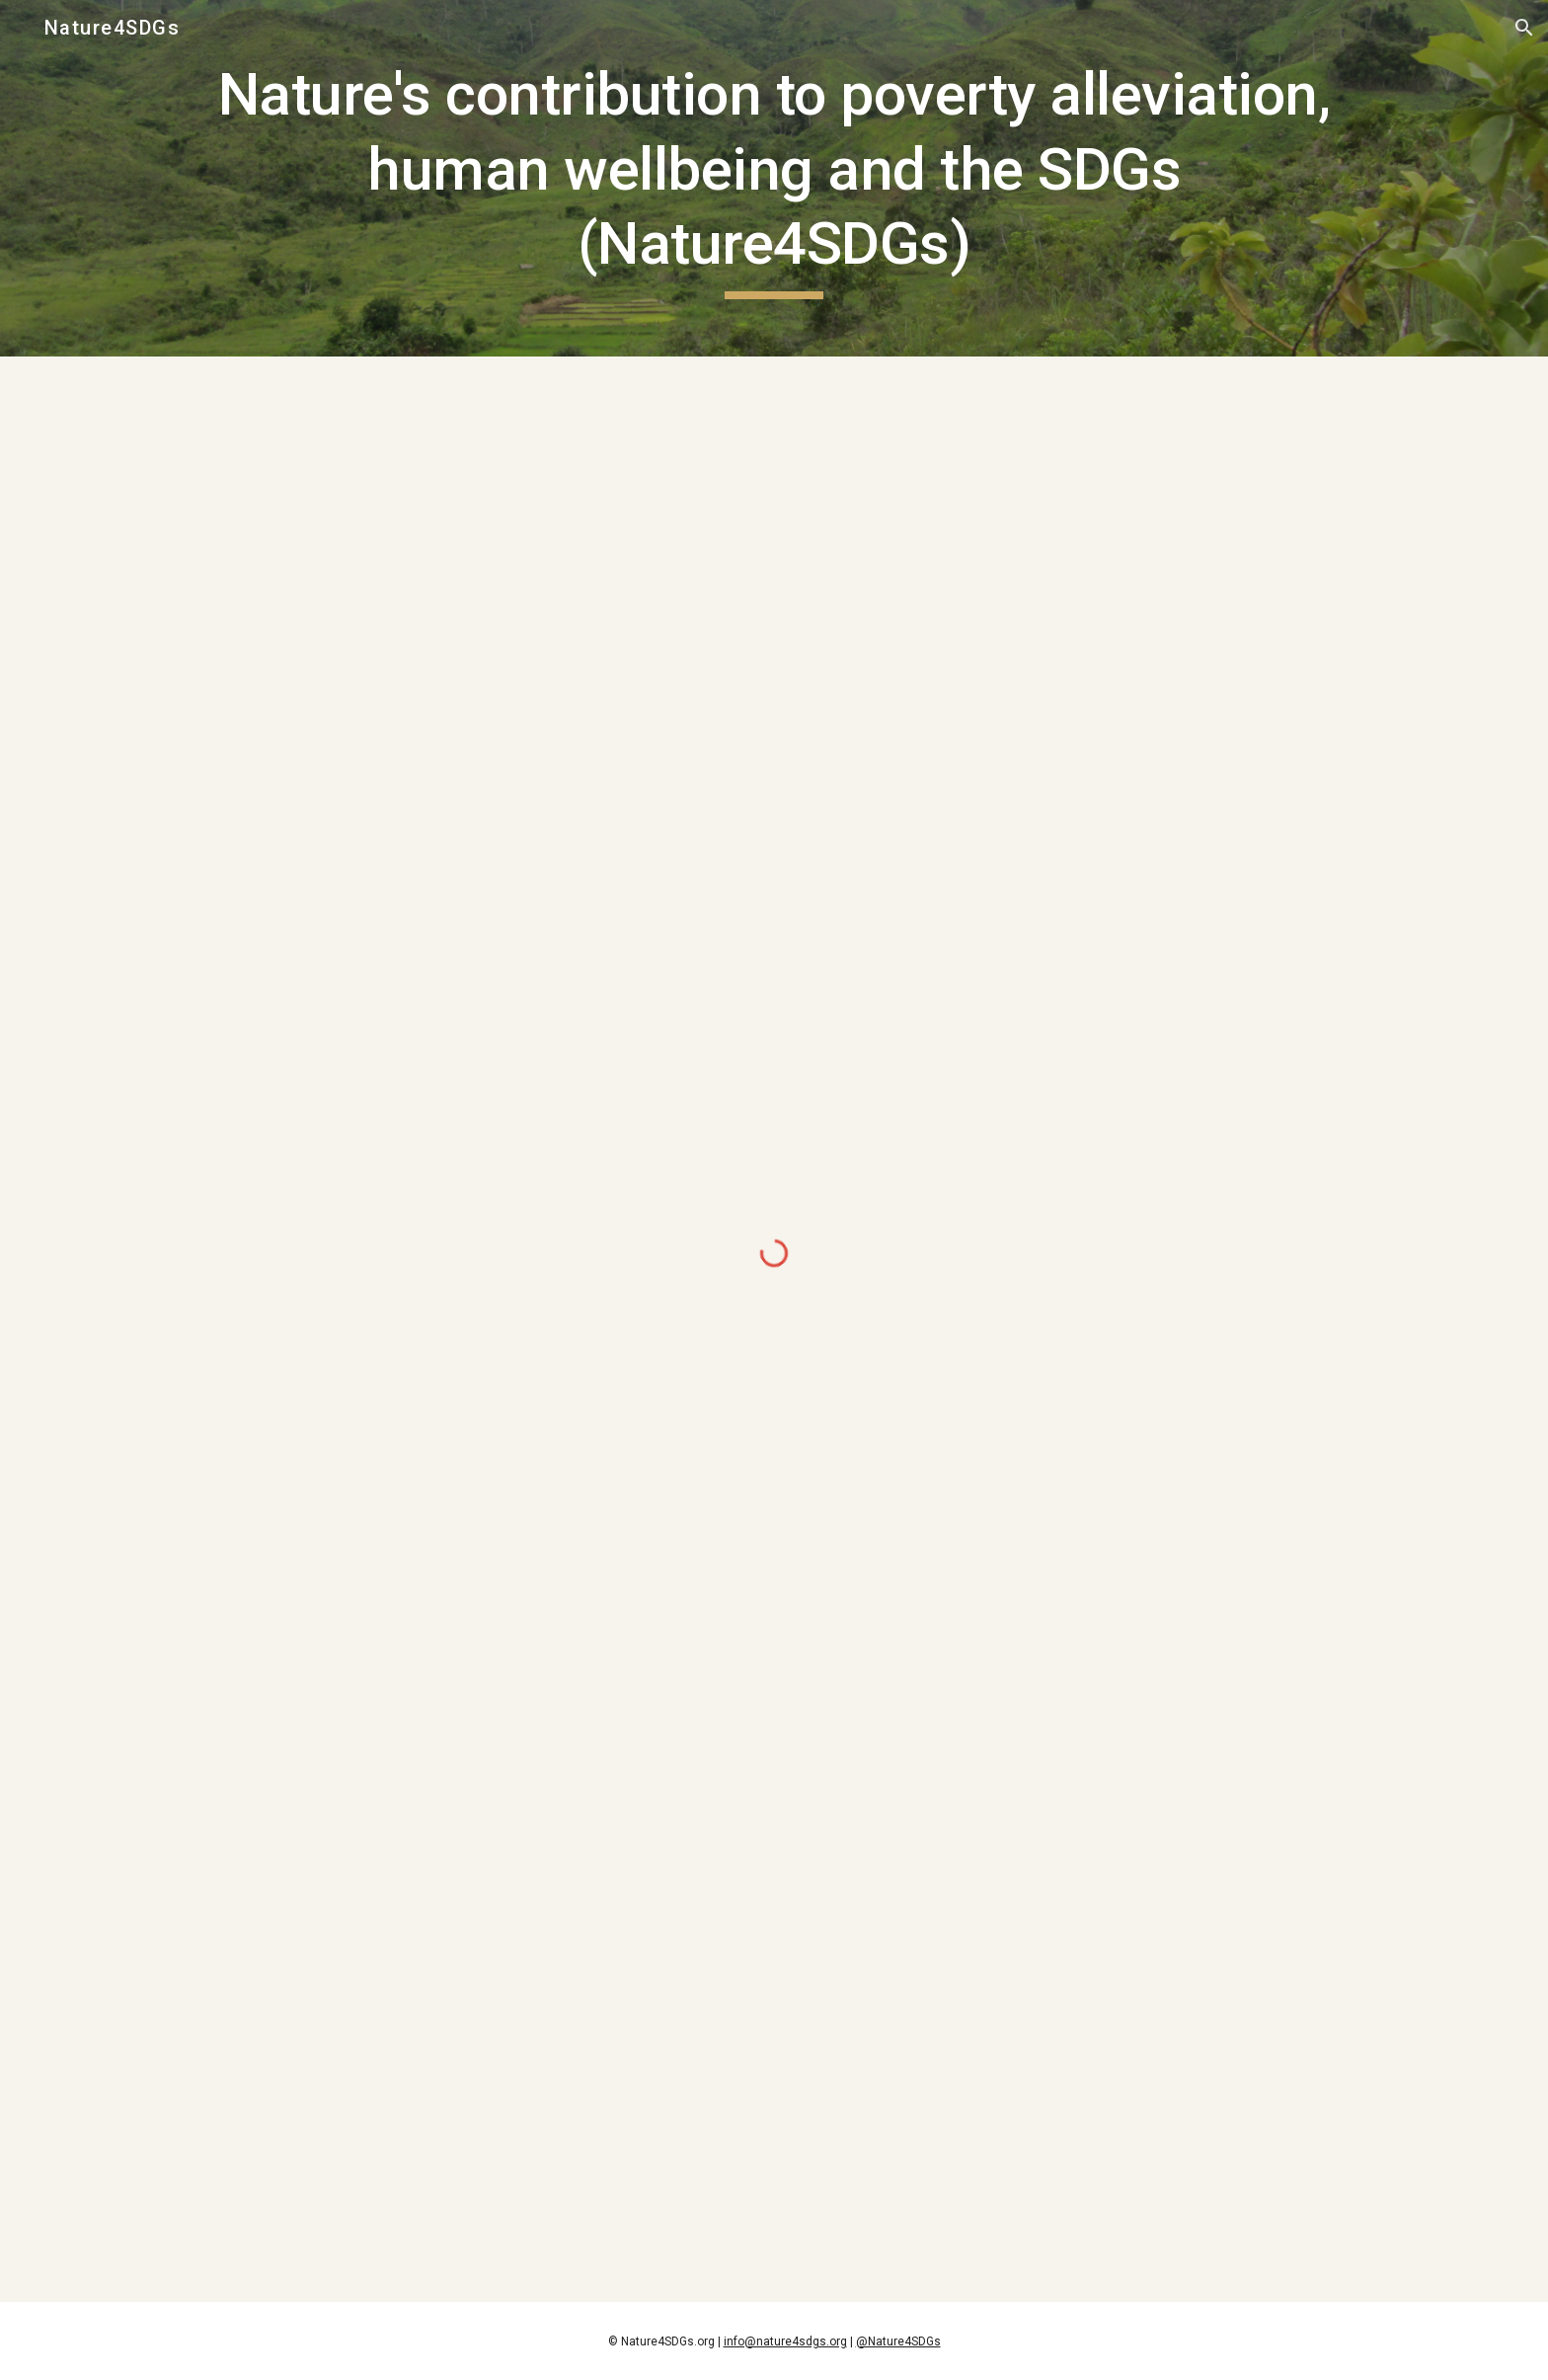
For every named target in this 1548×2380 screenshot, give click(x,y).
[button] (1524, 27)
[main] (774, 178)
